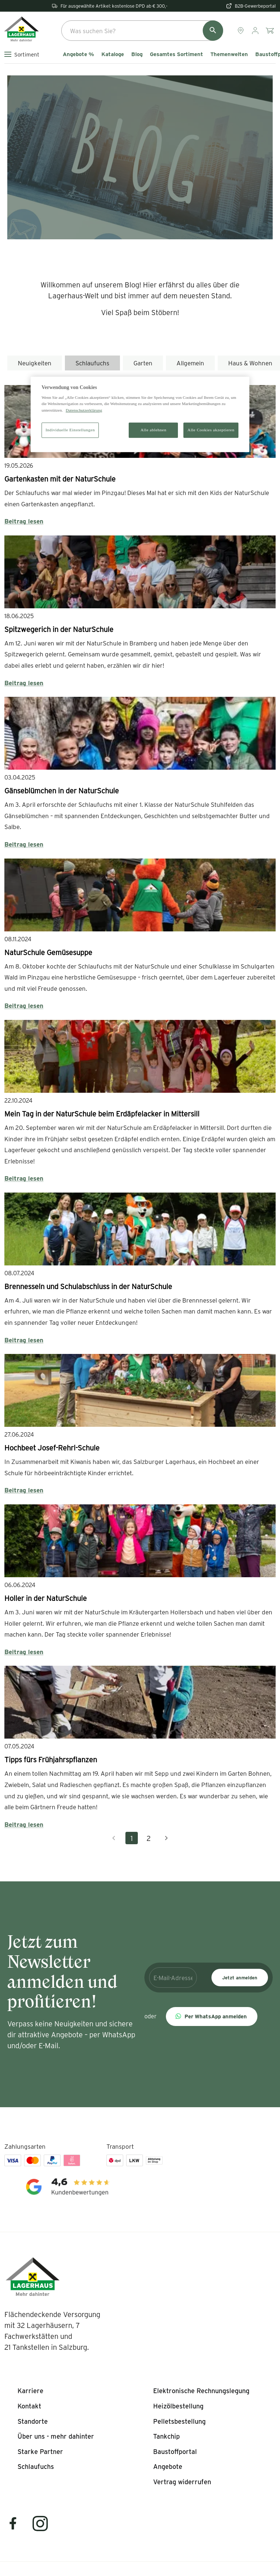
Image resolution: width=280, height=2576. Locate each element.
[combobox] (142, 30)
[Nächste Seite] (166, 1838)
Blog (137, 54)
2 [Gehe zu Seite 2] (149, 1838)
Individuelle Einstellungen (70, 430)
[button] (211, 2016)
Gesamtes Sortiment (176, 54)
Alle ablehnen (154, 430)
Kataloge (112, 54)
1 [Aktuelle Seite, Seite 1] (132, 1838)
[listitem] (30, 2391)
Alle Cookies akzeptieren (210, 430)
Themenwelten (229, 54)
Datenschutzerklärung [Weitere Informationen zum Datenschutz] (84, 410)
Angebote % (78, 54)
